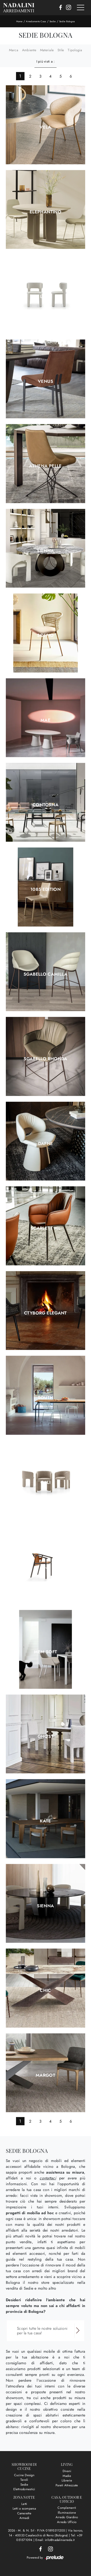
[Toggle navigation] (80, 8)
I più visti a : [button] (45, 61)
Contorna (45, 804)
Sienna (45, 550)
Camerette (24, 2513)
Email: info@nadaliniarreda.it (54, 2540)
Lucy (45, 296)
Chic (45, 1990)
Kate (45, 1821)
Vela (45, 127)
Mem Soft (45, 1651)
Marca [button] (13, 50)
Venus (45, 381)
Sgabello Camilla (45, 974)
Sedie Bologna (67, 21)
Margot (45, 2075)
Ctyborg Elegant (45, 1313)
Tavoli (24, 2479)
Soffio (45, 635)
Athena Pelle (45, 466)
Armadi (24, 2518)
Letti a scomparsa (24, 2508)
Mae (45, 720)
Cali (45, 1482)
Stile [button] (61, 50)
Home (19, 21)
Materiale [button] (47, 50)
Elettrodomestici (24, 2489)
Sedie (53, 21)
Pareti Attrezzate (67, 2485)
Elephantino (45, 212)
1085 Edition (45, 889)
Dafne (45, 1143)
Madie (67, 2476)
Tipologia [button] (75, 50)
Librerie (67, 2480)
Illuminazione (67, 2512)
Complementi (67, 2507)
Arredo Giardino (67, 2517)
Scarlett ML (45, 1228)
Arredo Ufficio (67, 2522)
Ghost (46, 1736)
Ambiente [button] (29, 50)
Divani (67, 2471)
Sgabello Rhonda (45, 1058)
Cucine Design (24, 2475)
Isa (45, 1567)
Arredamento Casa (36, 21)
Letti (24, 2504)
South (45, 1397)
